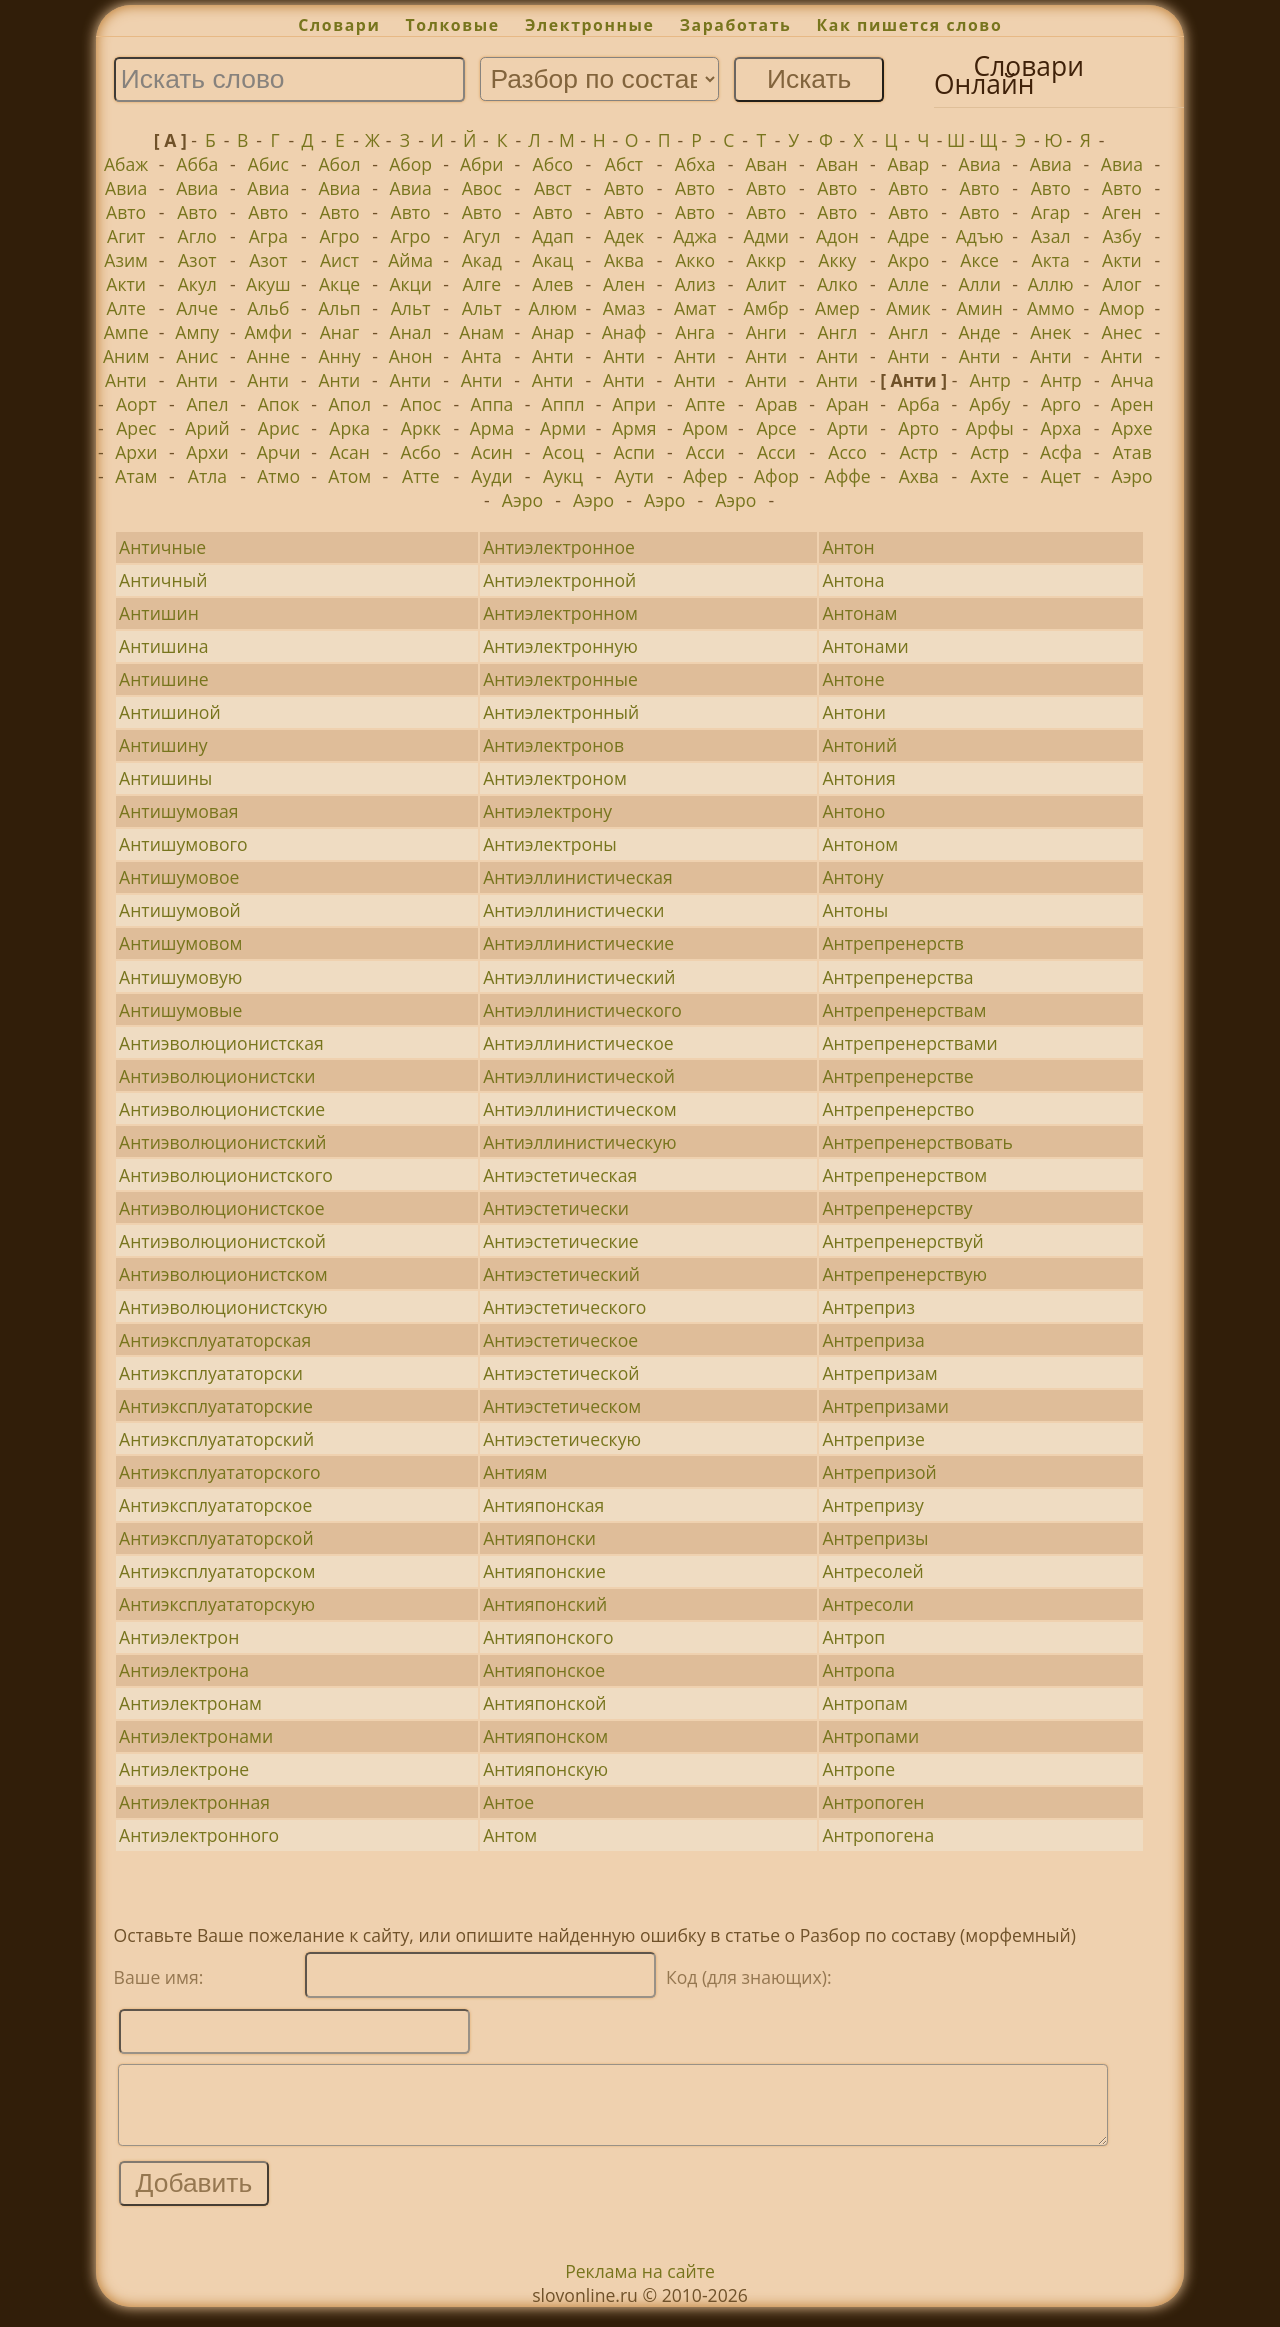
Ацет (1061, 476)
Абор (410, 164)
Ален (624, 284)
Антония (858, 778)
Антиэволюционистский (222, 1142)
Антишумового (183, 844)
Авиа (980, 164)
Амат (695, 308)
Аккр (766, 260)
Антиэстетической (561, 1373)
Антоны (855, 910)
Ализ (695, 284)
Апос (420, 404)
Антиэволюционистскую (223, 1307)
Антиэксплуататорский (216, 1439)
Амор (1121, 308)
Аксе (979, 260)
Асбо (421, 452)
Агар (1050, 212)
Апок (279, 404)
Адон (837, 236)
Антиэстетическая (560, 1175)
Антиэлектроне (184, 1769)
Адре (909, 236)
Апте (705, 404)
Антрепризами (885, 1406)
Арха (1061, 428)
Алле (908, 284)
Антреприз (868, 1307)
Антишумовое (179, 877)
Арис (279, 428)
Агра (268, 236)
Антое (508, 1802)
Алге (481, 284)
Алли (979, 284)
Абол (339, 164)
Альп (339, 308)
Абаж (126, 164)
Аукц (563, 476)
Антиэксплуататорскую (217, 1604)
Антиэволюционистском (223, 1274)
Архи (136, 452)
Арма (492, 428)
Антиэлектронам (190, 1703)
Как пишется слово (910, 25)
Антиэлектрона (184, 1670)
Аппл (563, 404)
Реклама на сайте (640, 2286)
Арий (207, 428)
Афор (776, 476)
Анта (482, 356)
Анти (553, 356)
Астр (918, 452)
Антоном (860, 844)
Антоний (859, 745)
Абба (197, 164)
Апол (349, 404)
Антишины (165, 778)
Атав (1131, 452)
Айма (410, 260)
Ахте (990, 476)
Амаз (624, 308)
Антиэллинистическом (580, 1109)
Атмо (278, 476)
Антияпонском (545, 1736)
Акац (552, 260)
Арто (918, 428)
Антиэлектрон (179, 1637)
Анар (552, 332)
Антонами (865, 646)
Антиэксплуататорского (219, 1472)
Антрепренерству (897, 1208)
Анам (481, 332)
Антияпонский (545, 1604)
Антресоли (867, 1604)
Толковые (453, 25)
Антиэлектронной (559, 580)
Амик (908, 308)
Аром (705, 428)
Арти (847, 428)
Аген (1122, 212)
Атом (349, 476)
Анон (411, 356)
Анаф (624, 332)
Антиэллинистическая (578, 877)
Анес (1122, 332)
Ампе (126, 332)
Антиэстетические (561, 1241)
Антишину (163, 745)
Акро (909, 260)
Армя (634, 428)
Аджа (695, 236)
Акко (695, 260)
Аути (634, 476)
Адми (766, 236)
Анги (766, 332)
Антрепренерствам (904, 1010)
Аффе (848, 476)
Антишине (164, 679)
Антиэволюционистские (222, 1109)
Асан (350, 452)
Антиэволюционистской (222, 1241)
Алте (125, 308)
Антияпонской (544, 1703)
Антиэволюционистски (217, 1076)
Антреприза (873, 1340)
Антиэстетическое (560, 1340)
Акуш (268, 284)
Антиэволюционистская (221, 1043)
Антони (853, 712)
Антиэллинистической (579, 1076)
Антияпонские (544, 1571)
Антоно (853, 811)
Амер (837, 308)
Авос (482, 188)
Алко (837, 284)
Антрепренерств (892, 943)
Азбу (1121, 236)
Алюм (553, 308)
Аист (339, 260)
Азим (126, 260)
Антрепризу (872, 1505)
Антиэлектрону (547, 811)
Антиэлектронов (553, 745)
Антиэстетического (564, 1307)
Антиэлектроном (555, 778)
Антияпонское (544, 1670)
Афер (705, 476)
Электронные (590, 25)
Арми (563, 428)
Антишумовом (180, 943)
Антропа (858, 1670)
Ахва (919, 476)
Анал (411, 332)
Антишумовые (180, 1010)
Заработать (736, 25)
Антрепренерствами (909, 1043)
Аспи (634, 452)
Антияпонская (543, 1505)
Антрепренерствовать (917, 1142)
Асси (705, 452)
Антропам (864, 1703)
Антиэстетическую (562, 1439)
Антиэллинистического (582, 1010)
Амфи (268, 332)
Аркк (421, 428)
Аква (624, 260)
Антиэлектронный (561, 712)
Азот (197, 260)
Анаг (340, 332)
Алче (197, 308)
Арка (349, 428)
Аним (126, 356)
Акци (410, 284)
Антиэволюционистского (226, 1175)
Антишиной (169, 712)
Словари (339, 25)
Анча (1132, 380)
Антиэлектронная (194, 1802)
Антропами (870, 1736)
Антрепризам (879, 1373)
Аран (847, 404)
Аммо (1051, 308)
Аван (766, 164)
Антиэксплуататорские (216, 1406)
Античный (163, 580)
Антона (853, 580)
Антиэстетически (556, 1208)
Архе (1132, 428)
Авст (553, 188)
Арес (136, 428)
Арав (777, 404)
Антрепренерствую (904, 1274)
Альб (268, 308)
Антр (989, 380)
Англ (837, 332)
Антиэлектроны (550, 844)
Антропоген (873, 1802)
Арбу (989, 404)
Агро (339, 236)
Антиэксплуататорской (216, 1538)
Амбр (766, 308)
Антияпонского (548, 1637)
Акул (197, 284)
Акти (1122, 260)
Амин (979, 308)
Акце (339, 284)
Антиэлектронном (560, 613)
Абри (482, 164)
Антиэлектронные (560, 679)
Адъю (980, 236)
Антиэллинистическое (578, 1043)
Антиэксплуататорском (217, 1571)
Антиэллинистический (579, 977)
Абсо (553, 164)
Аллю (1051, 284)
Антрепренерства (897, 977)
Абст (624, 164)
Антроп (853, 1637)
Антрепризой (879, 1472)
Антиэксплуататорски (211, 1373)
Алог (1121, 284)
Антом (510, 1835)
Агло (197, 236)
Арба (919, 404)
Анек (1050, 332)
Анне (268, 356)
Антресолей (872, 1571)
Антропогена (878, 1835)
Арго (1061, 404)
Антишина (163, 646)
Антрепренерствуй (902, 1241)
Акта (1051, 260)
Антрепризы (875, 1538)
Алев (552, 284)
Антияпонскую (545, 1769)
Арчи (279, 452)
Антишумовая (178, 811)
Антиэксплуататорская (215, 1340)
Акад (482, 260)
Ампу (197, 332)
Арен (1132, 404)
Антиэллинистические (578, 943)
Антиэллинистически (573, 910)
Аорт (136, 404)
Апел (207, 404)
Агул (482, 236)
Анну (339, 356)
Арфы (990, 428)
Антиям (515, 1472)
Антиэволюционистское (222, 1208)
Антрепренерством (904, 1175)
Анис (197, 356)
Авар (909, 164)
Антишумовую (180, 977)
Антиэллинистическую (579, 1142)
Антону (852, 877)
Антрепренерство (898, 1109)
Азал (1050, 236)
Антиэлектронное (559, 547)
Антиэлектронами (196, 1736)
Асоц (563, 452)
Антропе (858, 1769)
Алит (766, 284)
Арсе (776, 428)
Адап (553, 236)
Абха (695, 164)
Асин (492, 452)
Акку (837, 260)
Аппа (492, 404)
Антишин (159, 613)
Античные (162, 547)
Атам (136, 476)
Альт (411, 308)
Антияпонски (539, 1538)
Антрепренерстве (897, 1076)
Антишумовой (180, 910)
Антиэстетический (561, 1274)
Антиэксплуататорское (215, 1505)
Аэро (1132, 476)
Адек (624, 236)
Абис (268, 164)
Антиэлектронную (560, 646)
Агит (126, 236)
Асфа (1061, 452)
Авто (624, 188)
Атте (421, 476)
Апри (634, 404)
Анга (695, 332)
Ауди (491, 476)
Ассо (847, 452)
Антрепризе (873, 1439)
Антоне (853, 679)
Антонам (859, 613)
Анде (980, 332)
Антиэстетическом (562, 1406)
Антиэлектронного (199, 1835)
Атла (207, 476)
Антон (848, 547)
